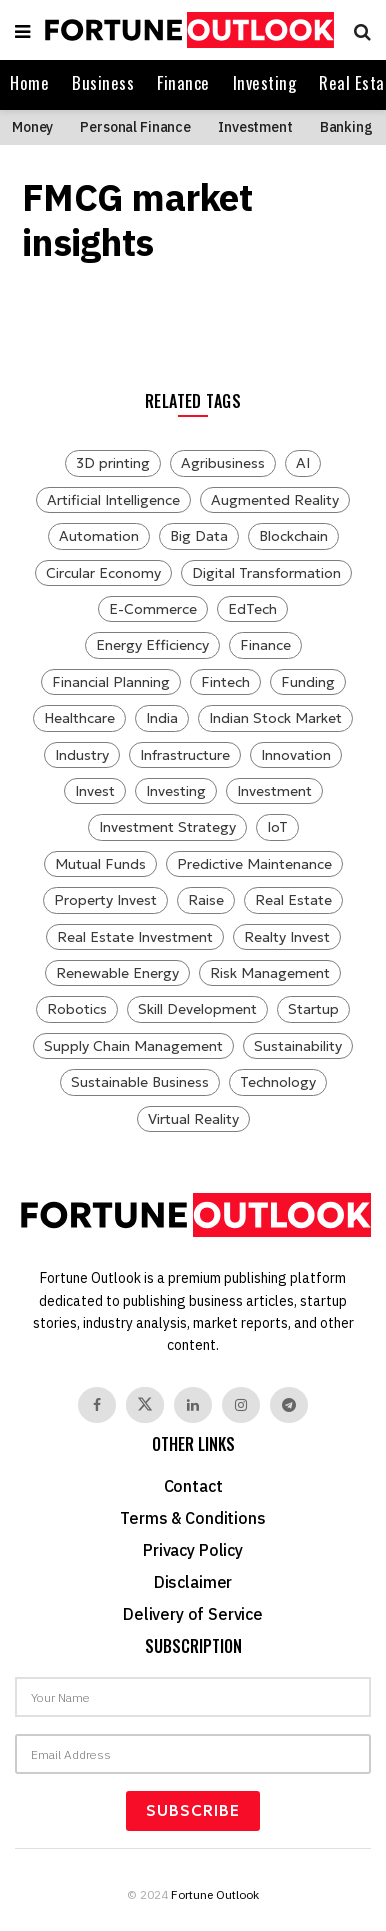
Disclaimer (193, 1582)
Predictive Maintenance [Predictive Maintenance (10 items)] (254, 864)
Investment (255, 127)
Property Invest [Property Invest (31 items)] (105, 900)
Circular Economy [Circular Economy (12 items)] (103, 573)
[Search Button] (357, 30)
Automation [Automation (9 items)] (99, 536)
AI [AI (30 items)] (303, 463)
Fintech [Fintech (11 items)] (225, 682)
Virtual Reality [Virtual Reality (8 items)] (193, 1119)
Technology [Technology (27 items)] (278, 1082)
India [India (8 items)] (162, 718)
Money (32, 127)
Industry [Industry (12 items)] (82, 755)
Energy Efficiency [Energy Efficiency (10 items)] (152, 645)
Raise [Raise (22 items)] (206, 900)
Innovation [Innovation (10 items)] (296, 755)
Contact (193, 1486)
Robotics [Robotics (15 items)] (77, 1009)
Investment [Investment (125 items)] (274, 791)
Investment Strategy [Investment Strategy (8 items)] (167, 827)
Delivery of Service (193, 1614)
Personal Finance (135, 127)
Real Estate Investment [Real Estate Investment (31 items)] (135, 937)
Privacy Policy (193, 1550)
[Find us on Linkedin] (193, 1405)
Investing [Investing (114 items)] (176, 791)
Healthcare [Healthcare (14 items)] (79, 718)
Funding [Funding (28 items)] (308, 682)
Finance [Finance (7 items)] (265, 645)
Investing (265, 82)
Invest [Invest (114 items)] (95, 791)
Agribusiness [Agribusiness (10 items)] (223, 463)
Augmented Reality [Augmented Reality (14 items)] (275, 500)
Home (29, 82)
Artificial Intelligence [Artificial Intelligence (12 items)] (113, 500)
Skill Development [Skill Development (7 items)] (197, 1009)
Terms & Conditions (192, 1518)
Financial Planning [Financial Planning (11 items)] (111, 682)
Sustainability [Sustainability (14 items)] (298, 1046)
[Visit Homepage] (187, 30)
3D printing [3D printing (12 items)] (113, 463)
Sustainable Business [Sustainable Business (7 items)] (140, 1082)
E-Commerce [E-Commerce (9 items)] (153, 609)
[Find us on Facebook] (97, 1405)
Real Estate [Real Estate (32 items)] (293, 900)
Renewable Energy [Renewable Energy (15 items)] (117, 973)
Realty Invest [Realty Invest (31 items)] (287, 937)
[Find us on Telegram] (289, 1405)
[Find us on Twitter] (145, 1405)
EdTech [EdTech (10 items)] (252, 609)
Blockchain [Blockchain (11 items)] (293, 536)
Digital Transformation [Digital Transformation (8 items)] (266, 573)
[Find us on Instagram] (241, 1405)
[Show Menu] (22, 30)
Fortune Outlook (215, 1894)
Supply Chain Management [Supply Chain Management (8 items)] (133, 1046)
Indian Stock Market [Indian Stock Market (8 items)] (275, 718)
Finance (183, 82)
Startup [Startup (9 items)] (313, 1009)
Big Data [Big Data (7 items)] (199, 536)
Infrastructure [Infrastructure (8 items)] (185, 755)
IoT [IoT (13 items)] (277, 827)
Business (103, 82)
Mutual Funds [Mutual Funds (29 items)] (100, 864)
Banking (346, 127)
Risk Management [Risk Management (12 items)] (270, 973)
